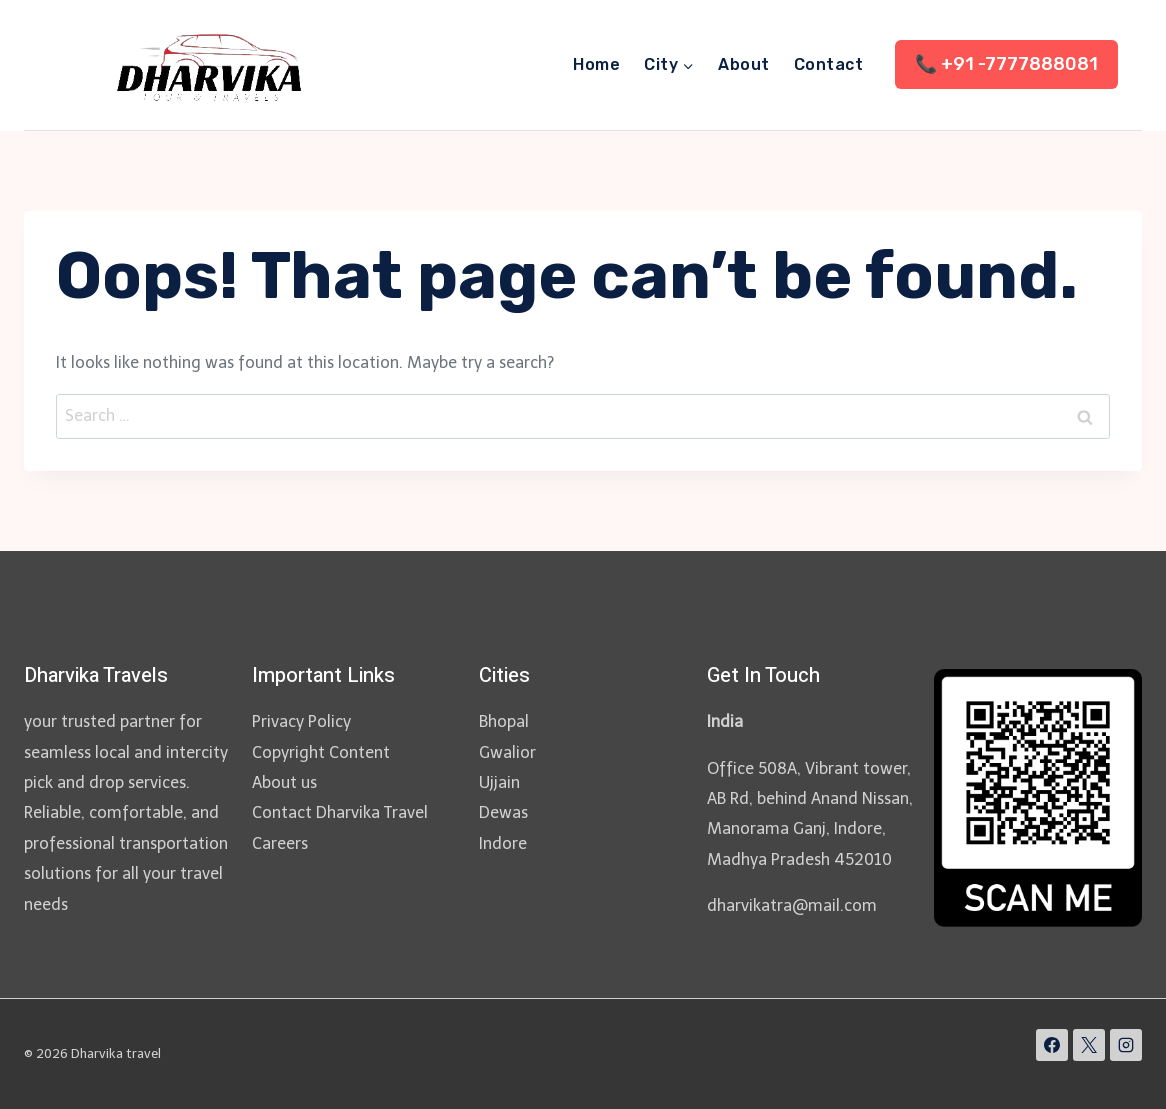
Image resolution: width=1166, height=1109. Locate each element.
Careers (280, 843)
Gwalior (507, 752)
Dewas (503, 812)
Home (596, 64)
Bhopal (504, 721)
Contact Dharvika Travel (340, 812)
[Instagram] (1126, 1045)
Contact (828, 64)
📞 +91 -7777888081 (1006, 64)
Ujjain (499, 782)
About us (284, 782)
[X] (1089, 1045)
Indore (503, 843)
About (743, 64)
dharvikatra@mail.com (792, 905)
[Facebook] (1052, 1045)
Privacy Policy (301, 721)
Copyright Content (321, 752)
